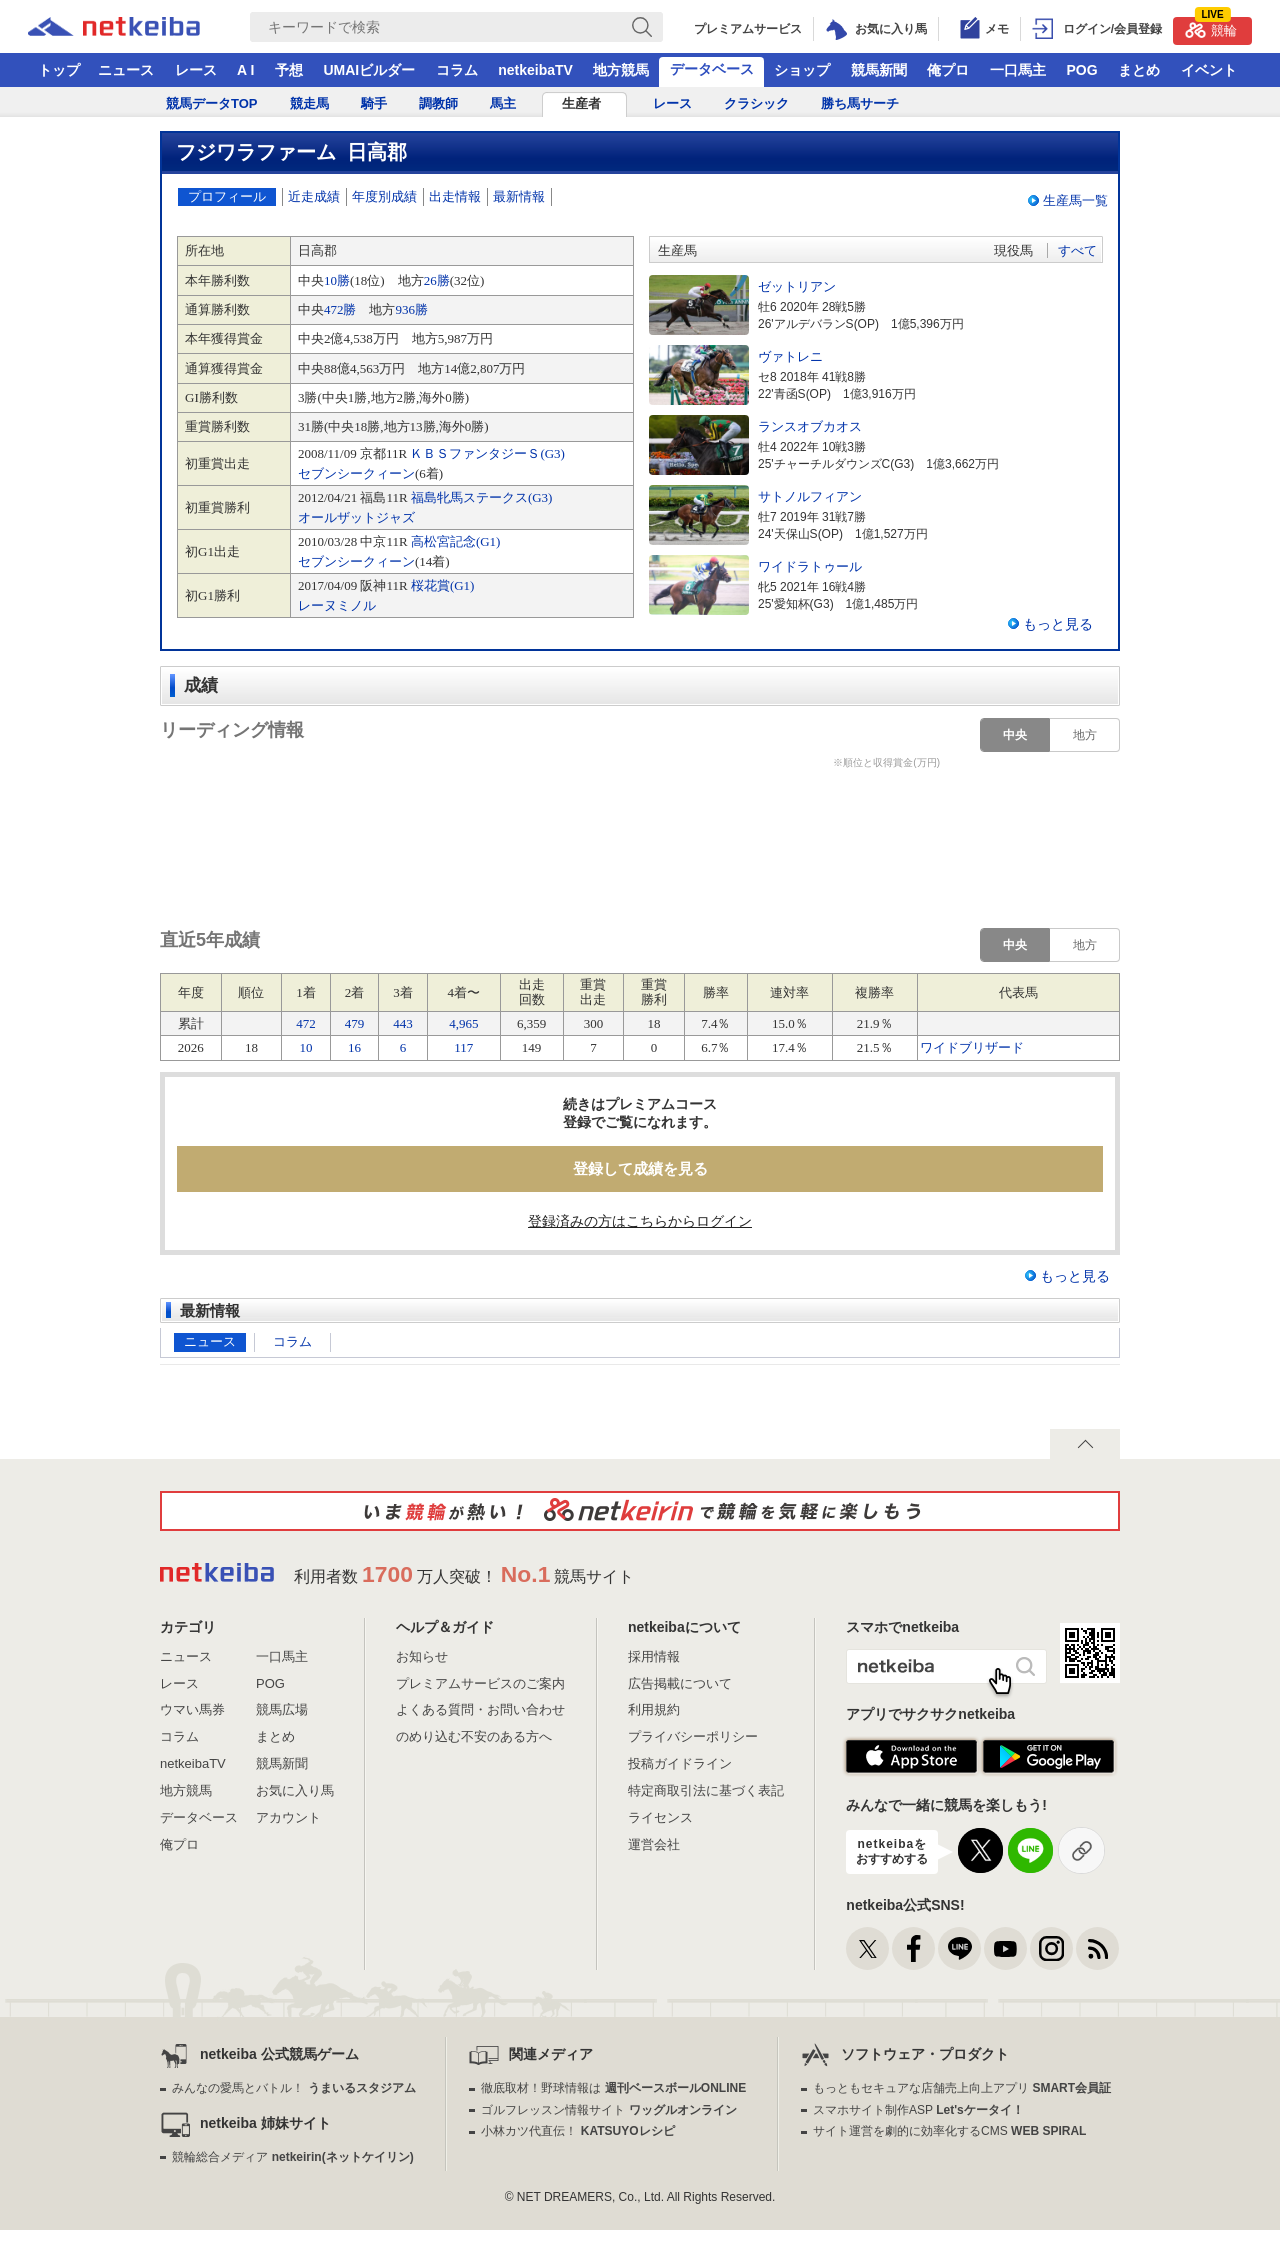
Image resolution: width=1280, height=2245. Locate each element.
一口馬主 (1018, 70)
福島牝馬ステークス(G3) (482, 497)
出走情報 (455, 196)
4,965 (463, 1023)
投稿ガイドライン (680, 1763)
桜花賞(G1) (443, 585)
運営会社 (654, 1844)
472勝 (340, 309)
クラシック (756, 103)
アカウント (288, 1817)
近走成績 (314, 196)
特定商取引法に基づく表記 (706, 1790)
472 (306, 1023)
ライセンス (660, 1817)
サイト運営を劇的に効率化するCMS (949, 2131)
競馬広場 (282, 1709)
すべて (1077, 250)
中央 (1015, 735)
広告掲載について (680, 1683)
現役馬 (1013, 250)
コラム (457, 70)
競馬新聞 (879, 70)
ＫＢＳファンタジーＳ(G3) (487, 453)
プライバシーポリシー (693, 1736)
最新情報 (519, 196)
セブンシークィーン (356, 473)
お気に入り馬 (295, 1790)
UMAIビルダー (369, 70)
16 (354, 1047)
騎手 (374, 103)
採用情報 (654, 1656)
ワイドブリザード (972, 1047)
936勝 (411, 309)
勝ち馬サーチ (860, 103)
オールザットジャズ (356, 517)
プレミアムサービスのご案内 (480, 1683)
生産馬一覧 (1075, 200)
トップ (59, 70)
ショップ (802, 70)
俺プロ (948, 70)
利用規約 (654, 1709)
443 (403, 1023)
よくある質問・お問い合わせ (480, 1709)
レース (196, 70)
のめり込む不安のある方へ (474, 1736)
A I (245, 70)
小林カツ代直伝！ (577, 2131)
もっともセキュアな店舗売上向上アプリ (962, 2088)
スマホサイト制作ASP (918, 2110)
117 (463, 1047)
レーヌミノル (337, 605)
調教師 (438, 103)
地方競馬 (621, 70)
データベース (712, 69)
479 (355, 1023)
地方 (1085, 735)
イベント (1209, 70)
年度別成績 (384, 196)
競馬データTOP (212, 103)
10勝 (337, 280)
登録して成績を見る (640, 1168)
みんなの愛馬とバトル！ (293, 2088)
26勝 (437, 280)
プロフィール (227, 196)
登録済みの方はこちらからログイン (640, 1221)
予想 (289, 70)
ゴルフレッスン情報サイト (608, 2110)
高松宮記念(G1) (456, 541)
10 (306, 1047)
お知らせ (422, 1656)
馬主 (503, 103)
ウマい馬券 (192, 1709)
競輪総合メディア (292, 2157)
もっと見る (1058, 624)
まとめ (1139, 70)
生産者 (581, 103)
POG (1081, 70)
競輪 (1211, 27)
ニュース (126, 70)
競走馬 (309, 103)
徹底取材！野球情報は (613, 2088)
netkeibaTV (535, 70)
